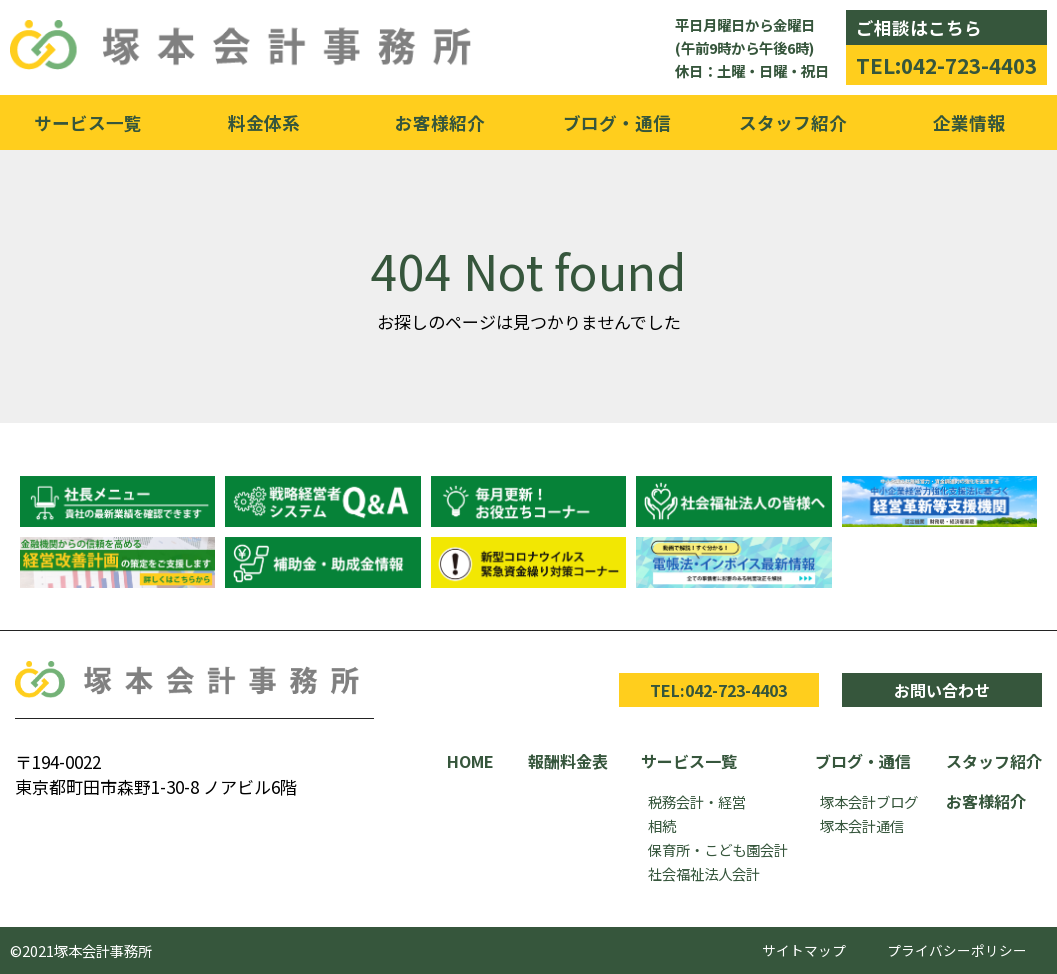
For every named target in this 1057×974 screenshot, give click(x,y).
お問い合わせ (942, 690)
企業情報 (969, 122)
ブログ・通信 (617, 122)
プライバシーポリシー (957, 950)
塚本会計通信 (862, 825)
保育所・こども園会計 (718, 849)
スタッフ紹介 (793, 122)
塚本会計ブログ (869, 801)
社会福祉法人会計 (704, 873)
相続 (662, 825)
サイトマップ (804, 950)
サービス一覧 (88, 122)
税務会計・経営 (697, 801)
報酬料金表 (568, 761)
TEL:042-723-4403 (946, 65)
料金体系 (264, 122)
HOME (470, 761)
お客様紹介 (440, 122)
